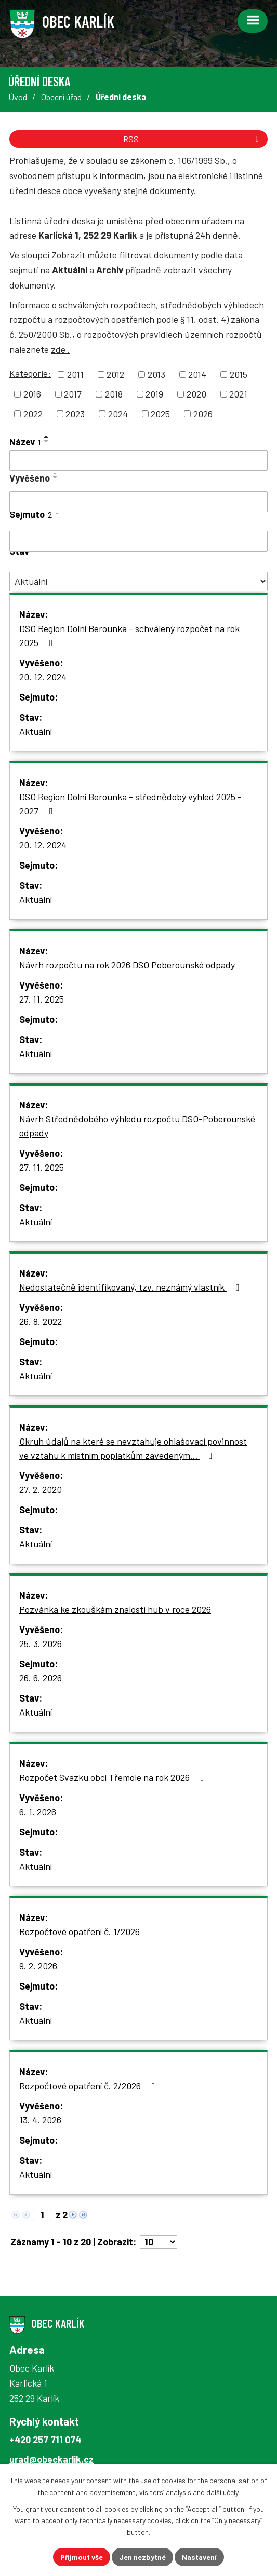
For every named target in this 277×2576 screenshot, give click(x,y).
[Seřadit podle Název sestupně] (46, 441)
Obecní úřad (61, 97)
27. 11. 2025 (41, 999)
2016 (32, 394)
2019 (154, 394)
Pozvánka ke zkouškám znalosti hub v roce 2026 (115, 1609)
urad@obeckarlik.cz (51, 2459)
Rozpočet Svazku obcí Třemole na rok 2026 (113, 1777)
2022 (33, 413)
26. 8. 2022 (40, 1321)
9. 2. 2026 (38, 1965)
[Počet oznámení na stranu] (158, 2242)
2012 (115, 374)
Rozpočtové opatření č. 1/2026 (89, 1931)
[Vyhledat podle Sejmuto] (138, 541)
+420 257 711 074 (45, 2439)
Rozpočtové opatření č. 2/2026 (89, 2085)
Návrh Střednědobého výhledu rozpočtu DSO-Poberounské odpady (137, 1126)
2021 (238, 394)
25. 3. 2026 (40, 1643)
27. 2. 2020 (40, 1489)
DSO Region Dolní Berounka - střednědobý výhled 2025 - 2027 (130, 803)
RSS (192, 139)
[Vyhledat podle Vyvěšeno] (138, 501)
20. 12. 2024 (43, 676)
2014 (197, 374)
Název (25, 441)
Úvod (17, 97)
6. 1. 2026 (37, 1811)
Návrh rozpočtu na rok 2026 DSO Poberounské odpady (127, 964)
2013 (156, 374)
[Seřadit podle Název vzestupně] (46, 437)
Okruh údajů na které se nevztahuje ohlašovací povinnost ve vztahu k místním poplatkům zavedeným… (133, 1448)
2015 (238, 374)
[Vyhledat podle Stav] (138, 581)
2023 (75, 413)
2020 (196, 394)
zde (60, 349)
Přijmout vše (81, 2557)
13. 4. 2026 (40, 2120)
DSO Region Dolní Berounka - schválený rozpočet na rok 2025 (129, 635)
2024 (118, 413)
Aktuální (35, 731)
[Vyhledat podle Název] (138, 460)
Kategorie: (30, 373)
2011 (75, 374)
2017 (73, 394)
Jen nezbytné (142, 2557)
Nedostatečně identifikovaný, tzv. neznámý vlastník (131, 1287)
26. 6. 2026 (40, 1677)
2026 (203, 413)
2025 (160, 413)
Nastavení (199, 2557)
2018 (114, 394)
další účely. (223, 2491)
